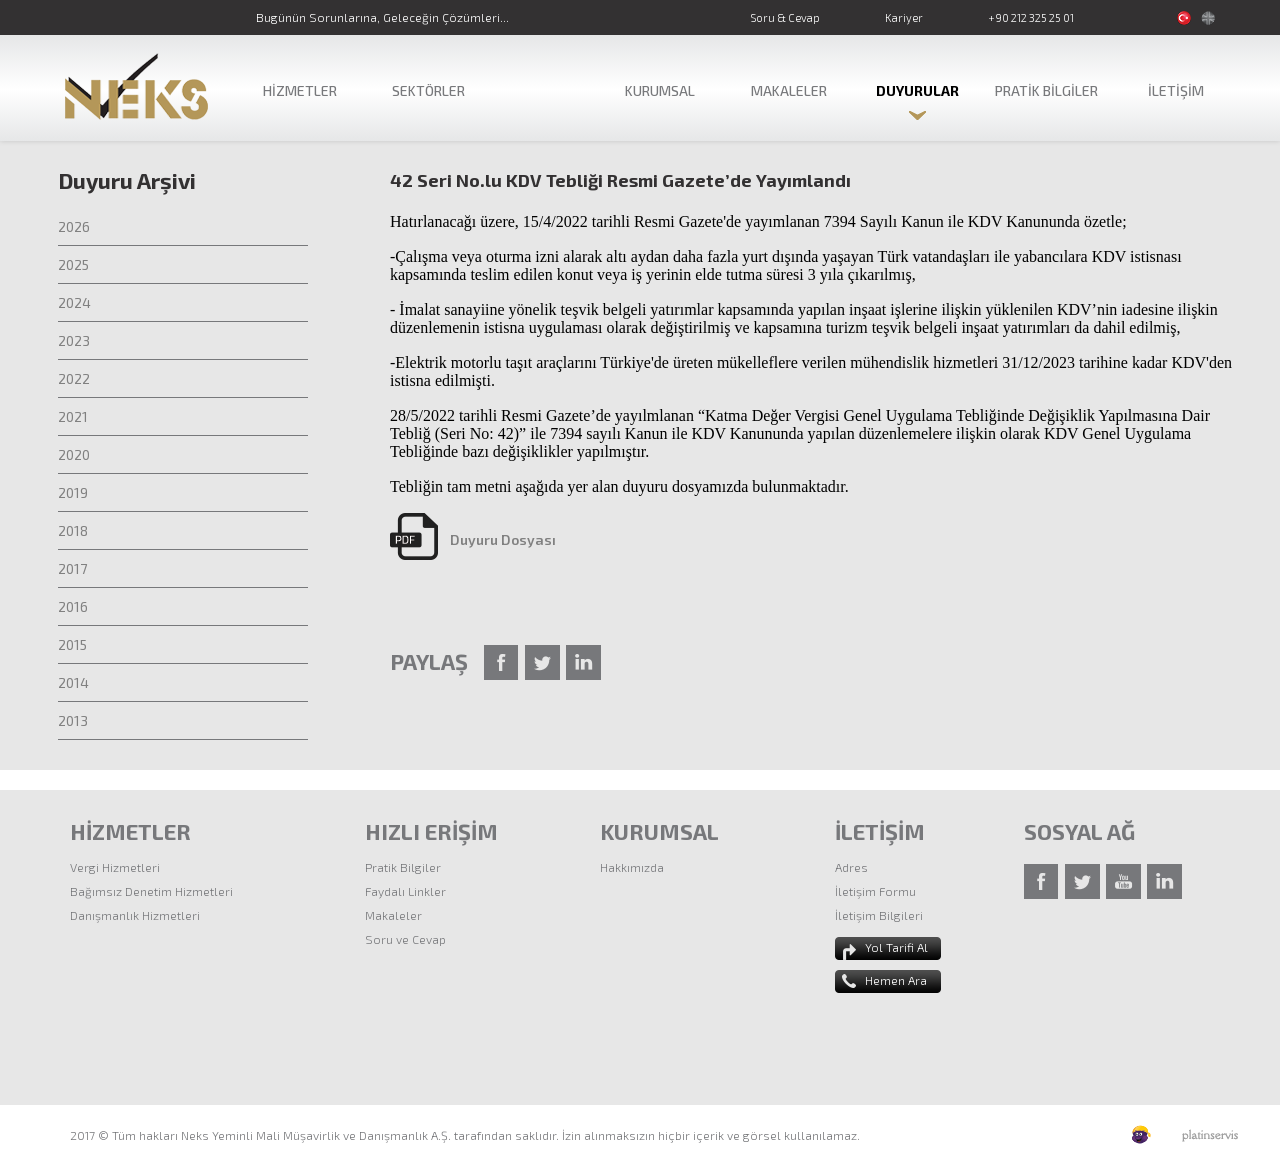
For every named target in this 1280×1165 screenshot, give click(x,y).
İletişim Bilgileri (879, 915)
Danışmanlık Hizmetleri (135, 915)
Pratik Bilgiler (403, 867)
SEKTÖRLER (428, 90)
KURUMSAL (660, 90)
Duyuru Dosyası (503, 539)
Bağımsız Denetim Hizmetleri (151, 891)
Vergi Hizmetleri (115, 867)
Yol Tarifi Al (896, 947)
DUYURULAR (917, 90)
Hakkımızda (632, 867)
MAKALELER (789, 90)
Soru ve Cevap (405, 939)
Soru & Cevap (785, 17)
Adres (851, 867)
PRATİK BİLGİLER (1046, 90)
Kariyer (904, 17)
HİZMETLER (300, 90)
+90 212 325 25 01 (1031, 17)
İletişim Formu (875, 891)
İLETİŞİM (1176, 90)
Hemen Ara (896, 980)
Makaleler (393, 915)
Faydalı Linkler (405, 891)
